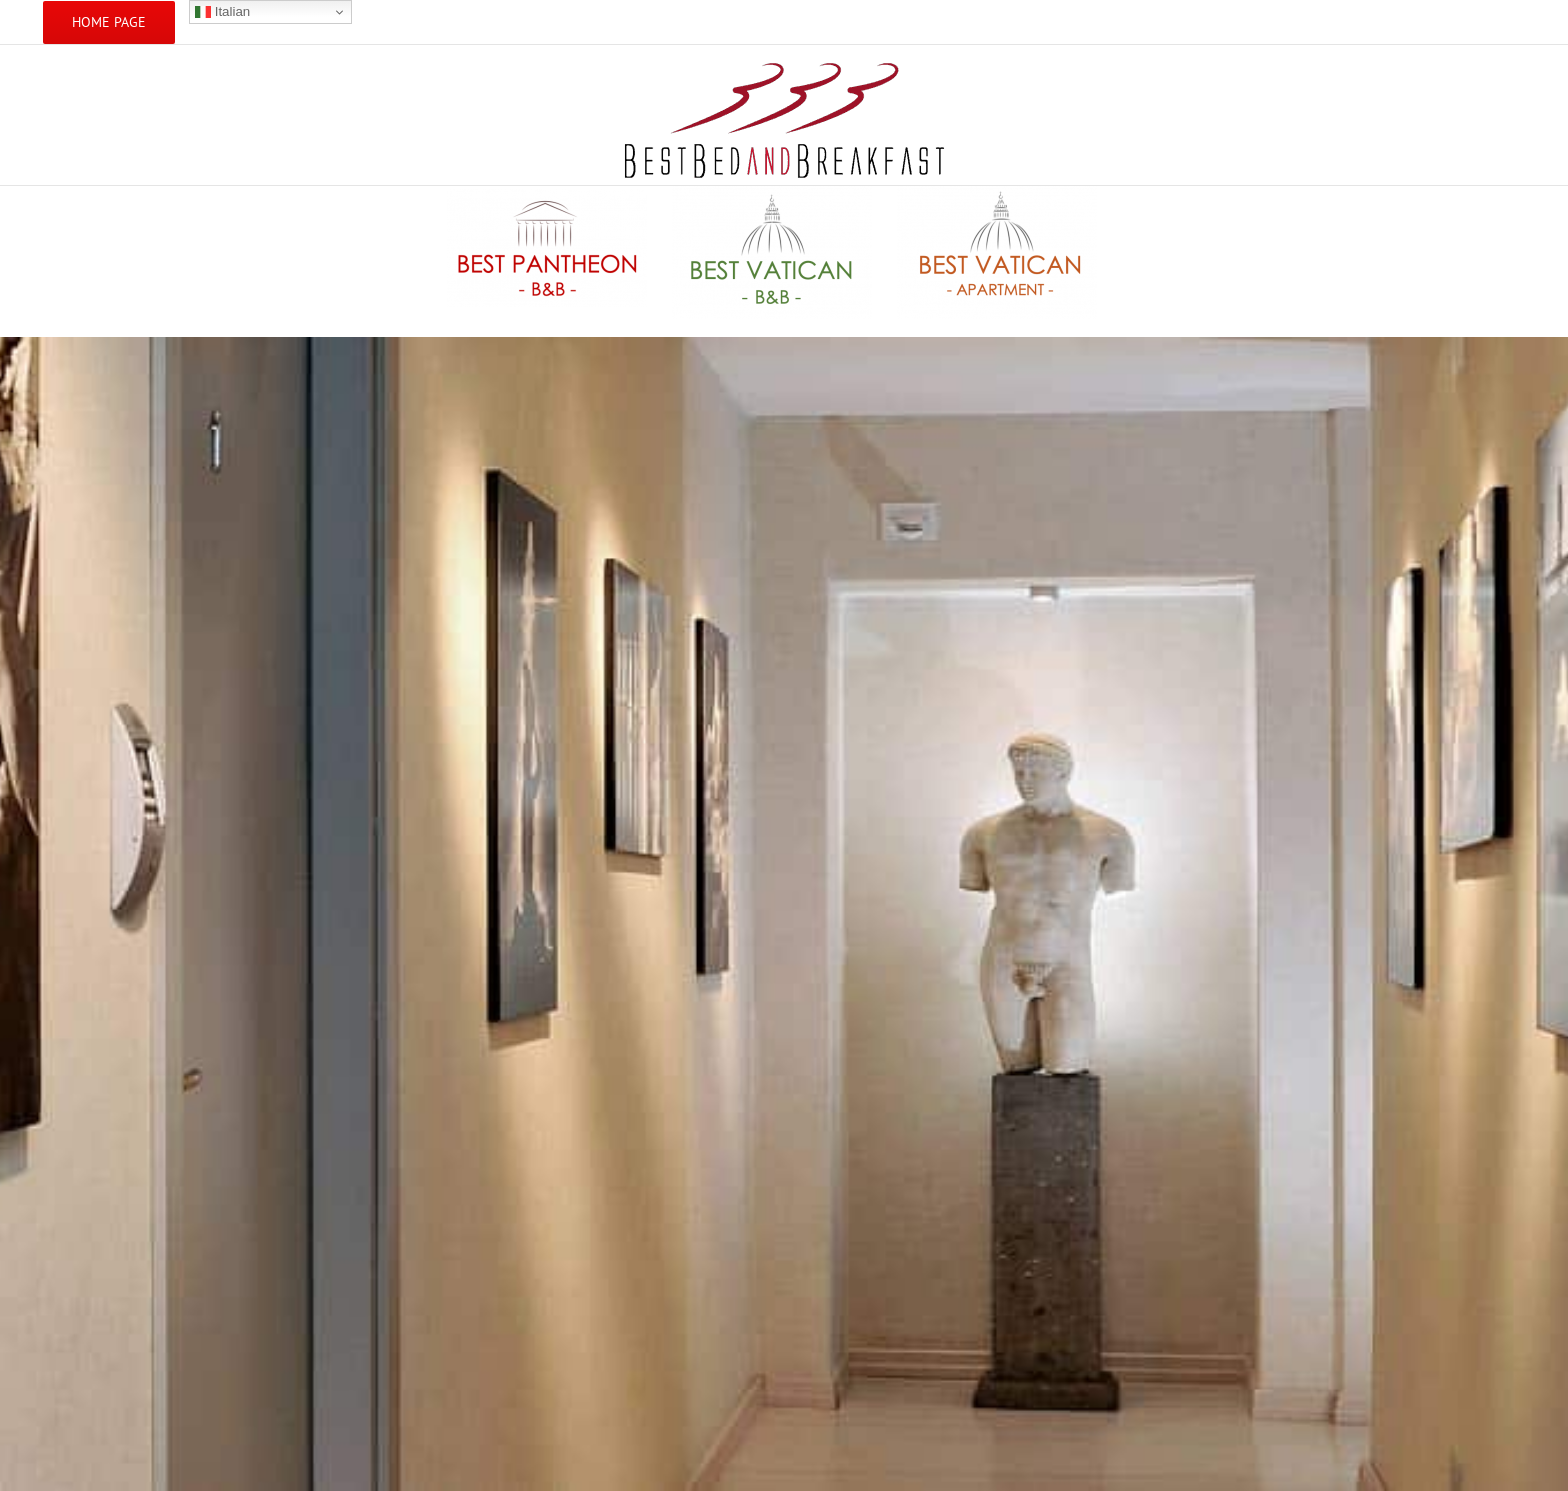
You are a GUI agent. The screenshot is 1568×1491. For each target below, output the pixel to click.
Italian (222, 12)
